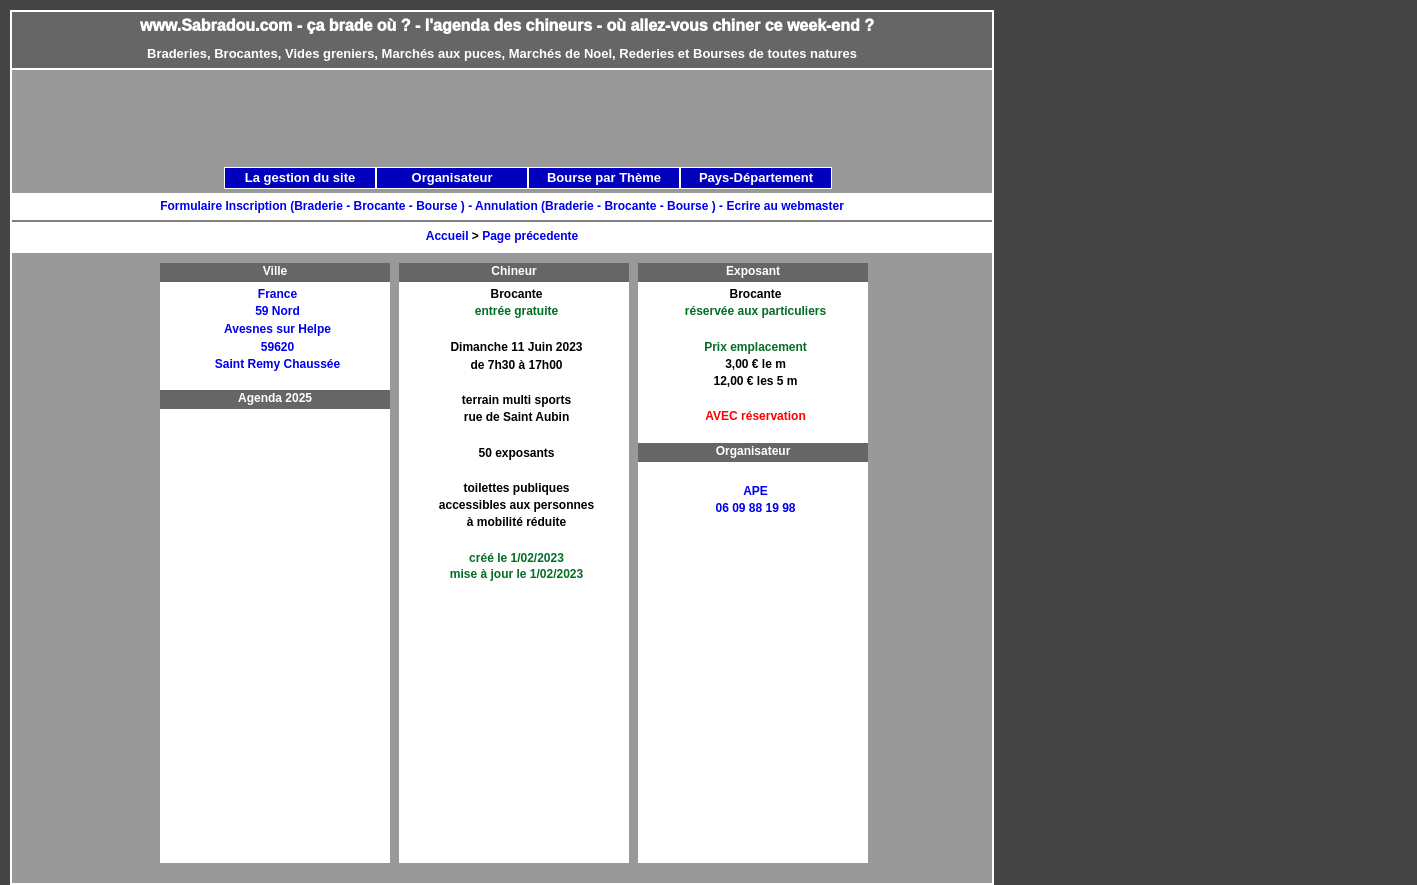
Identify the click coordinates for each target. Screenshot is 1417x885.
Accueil (447, 236)
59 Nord (277, 311)
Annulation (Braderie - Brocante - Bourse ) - (600, 206)
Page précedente (530, 236)
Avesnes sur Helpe (277, 329)
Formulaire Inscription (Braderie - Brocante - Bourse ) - (317, 206)
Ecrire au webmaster (784, 206)
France (277, 294)
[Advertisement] (524, 117)
